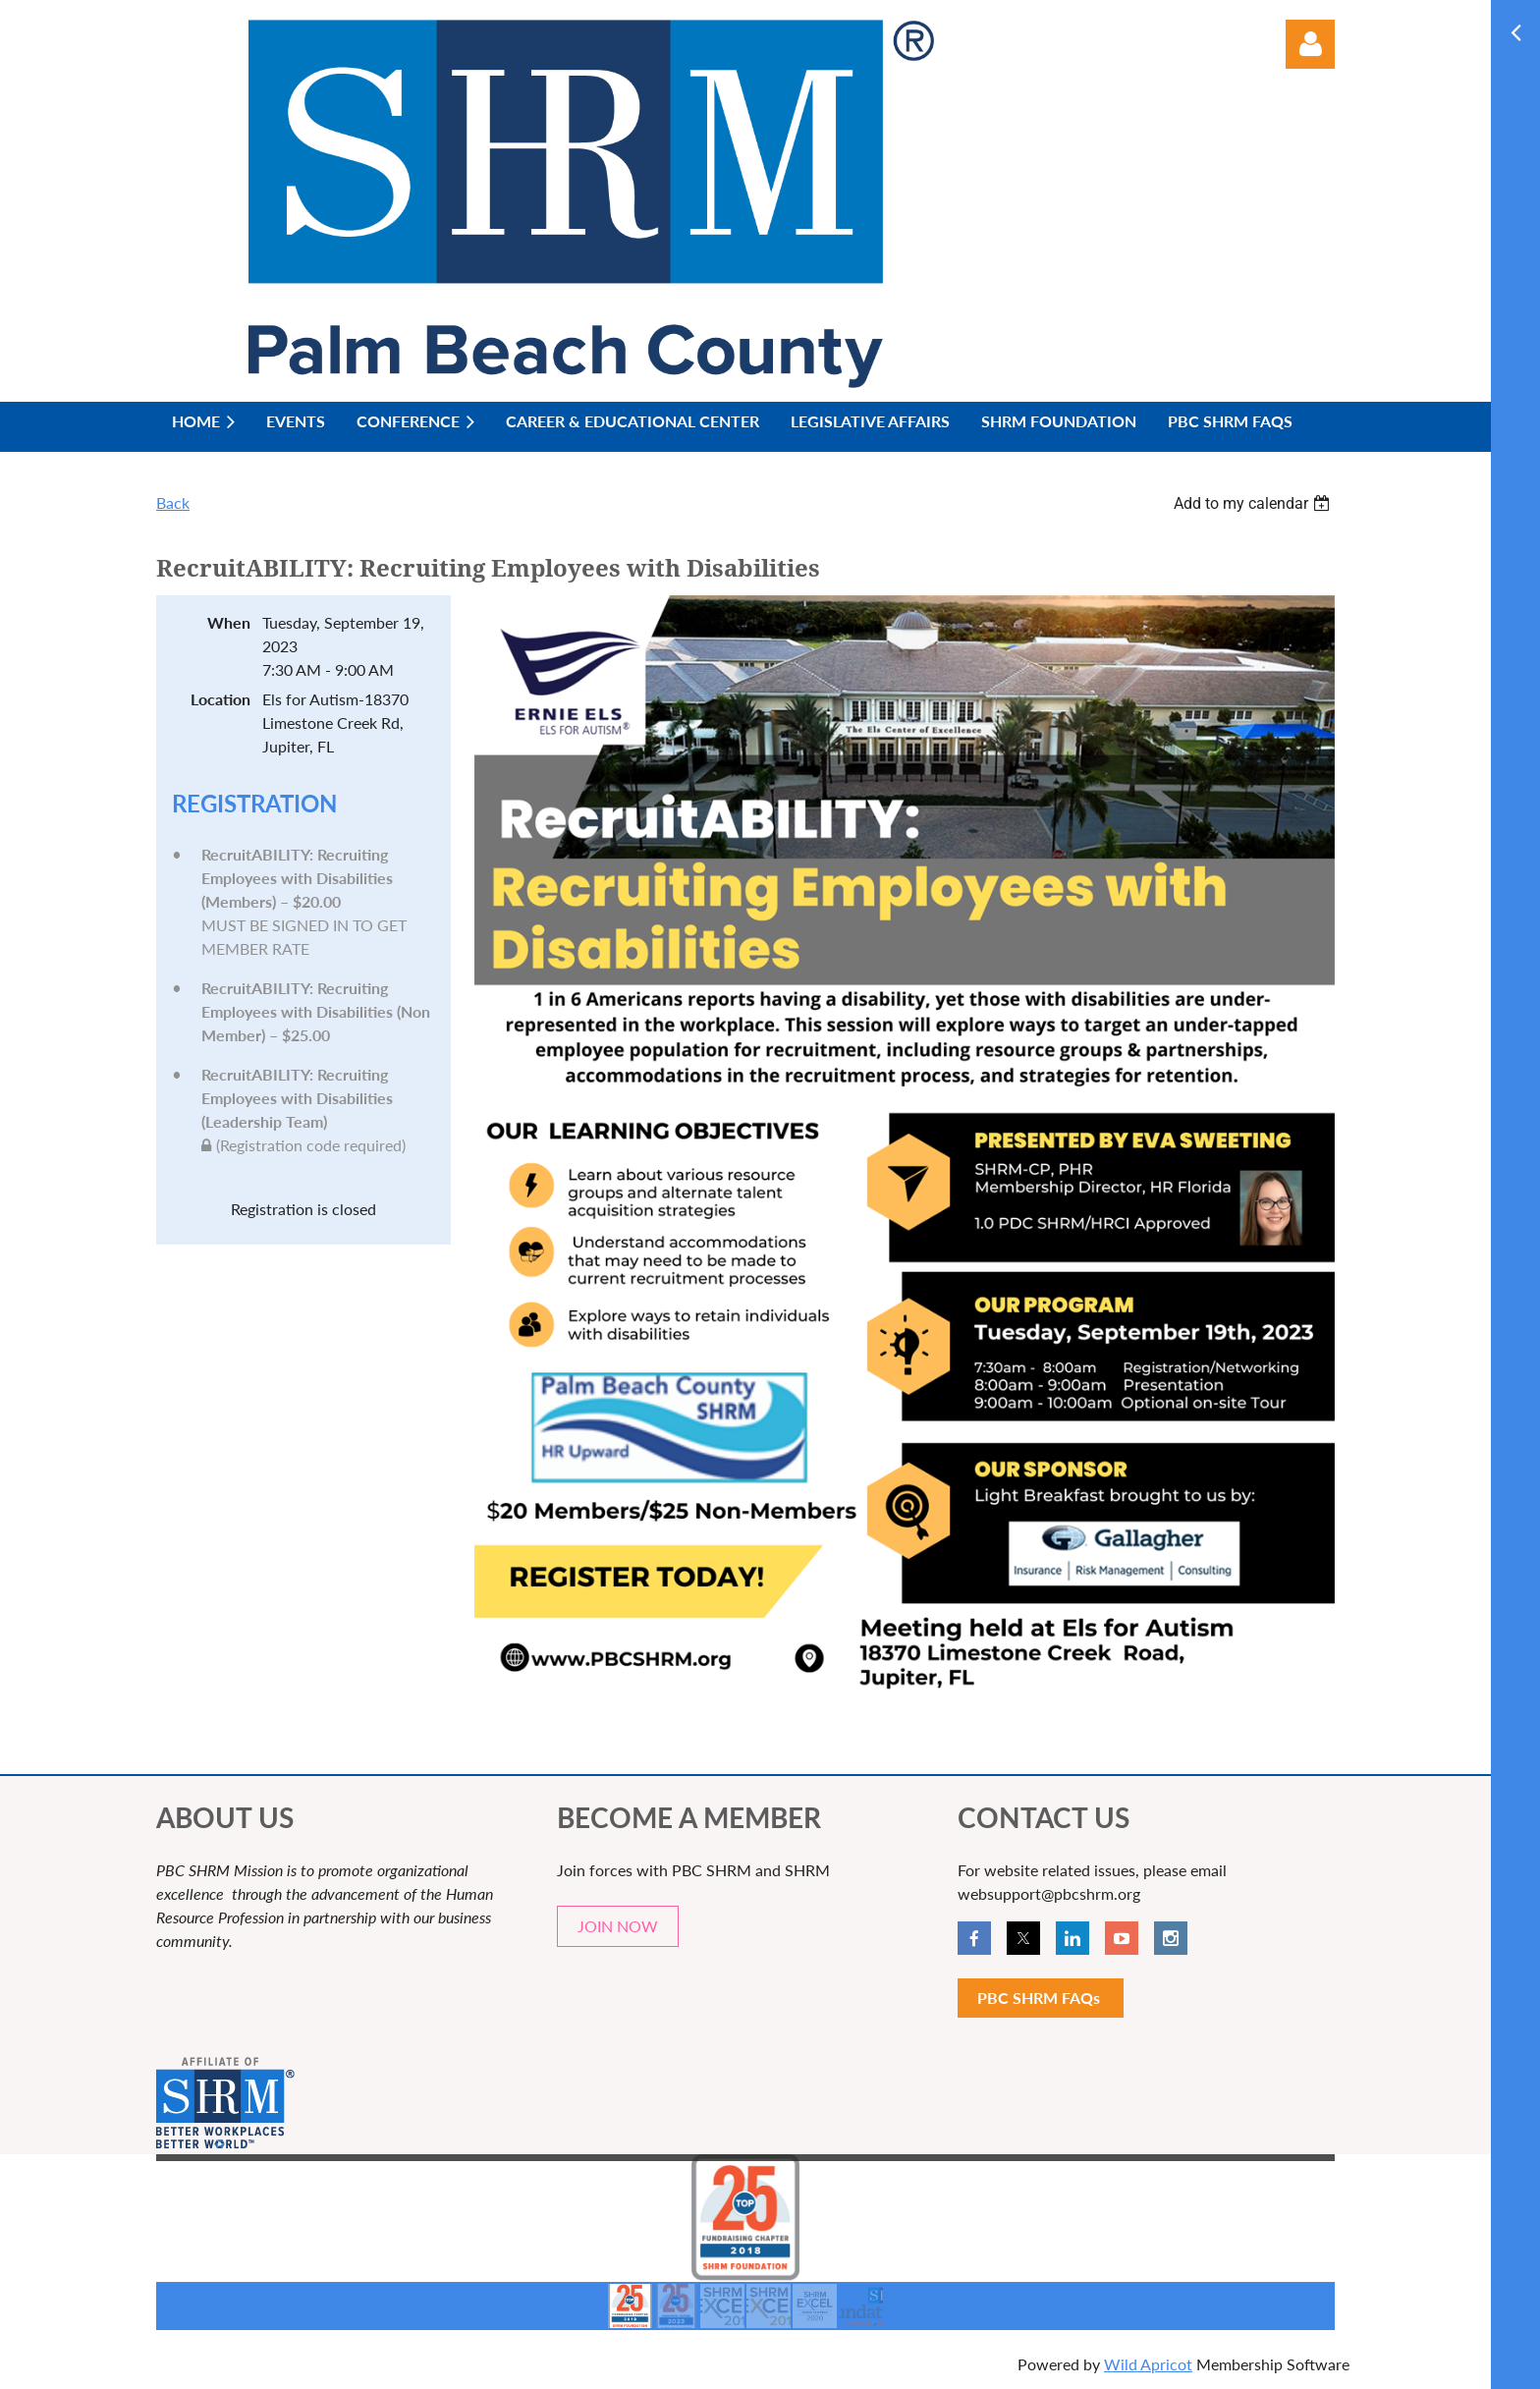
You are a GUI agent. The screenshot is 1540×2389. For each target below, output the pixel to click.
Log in (1310, 44)
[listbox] (1254, 503)
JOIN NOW (618, 1926)
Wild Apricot (1148, 2364)
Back (173, 502)
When (228, 622)
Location (220, 699)
